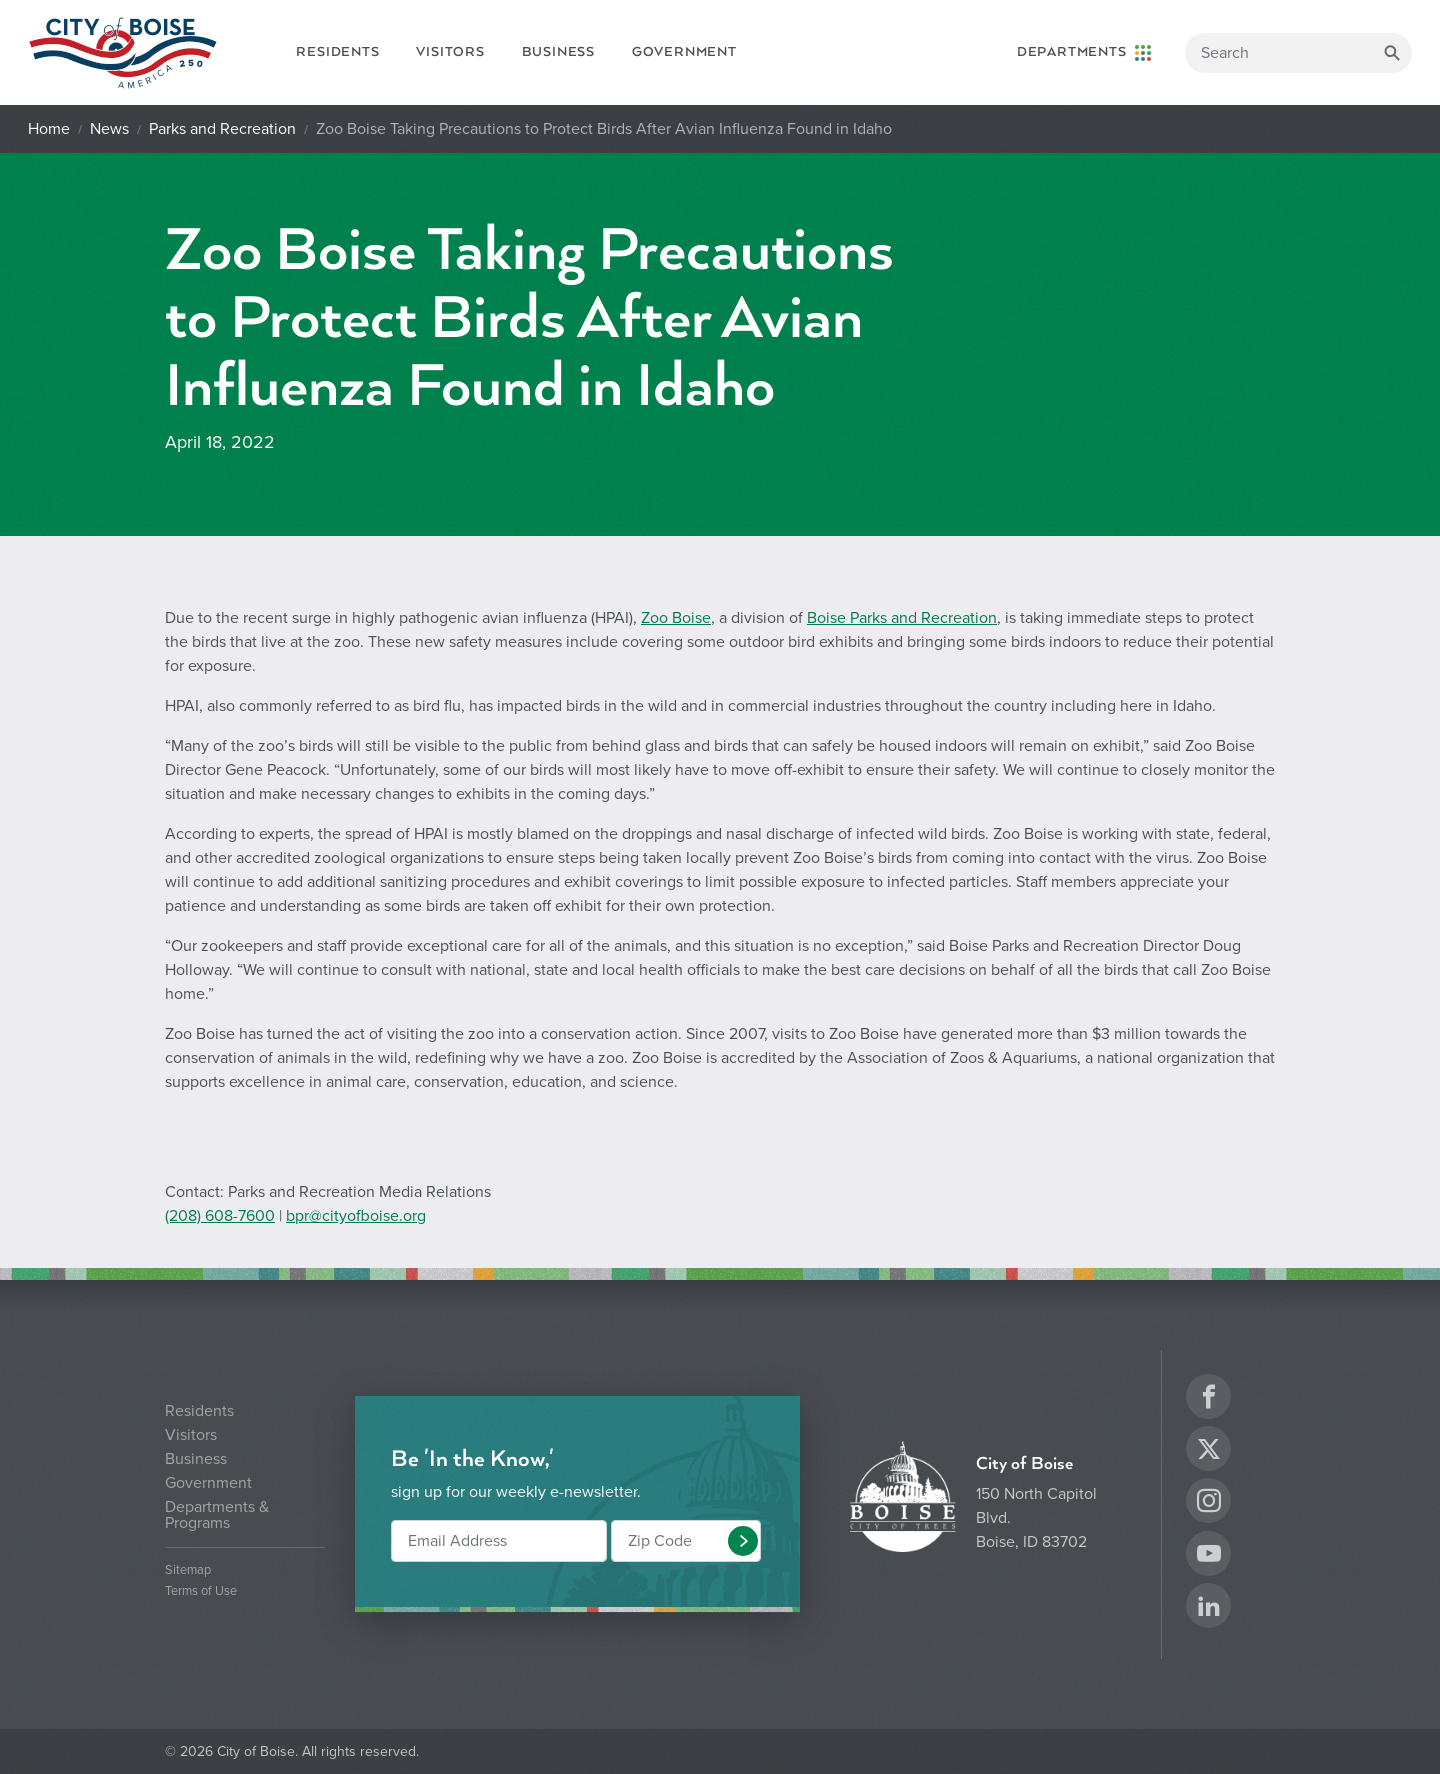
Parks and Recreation (222, 129)
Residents (337, 52)
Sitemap (188, 1570)
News (109, 129)
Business (558, 52)
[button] (743, 1541)
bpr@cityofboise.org (356, 1216)
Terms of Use (201, 1591)
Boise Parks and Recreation (902, 618)
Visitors (450, 52)
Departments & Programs (217, 1515)
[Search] (1298, 53)
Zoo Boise (676, 618)
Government (684, 52)
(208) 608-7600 (220, 1216)
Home (49, 129)
